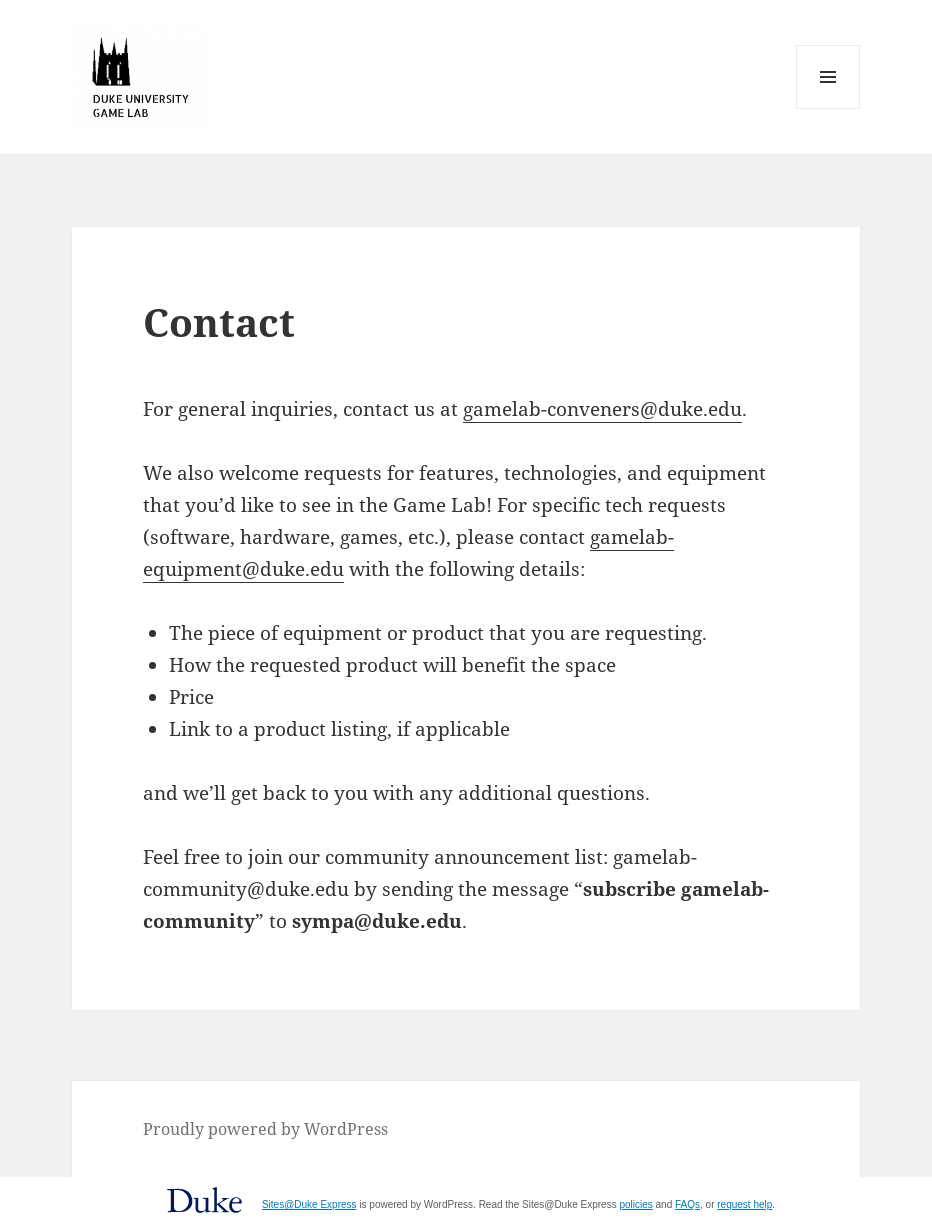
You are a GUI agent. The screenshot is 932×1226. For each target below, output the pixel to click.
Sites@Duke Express (309, 1204)
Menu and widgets (828, 108)
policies (635, 1204)
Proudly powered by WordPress (265, 1129)
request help (744, 1204)
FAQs (687, 1204)
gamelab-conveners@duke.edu (602, 409)
